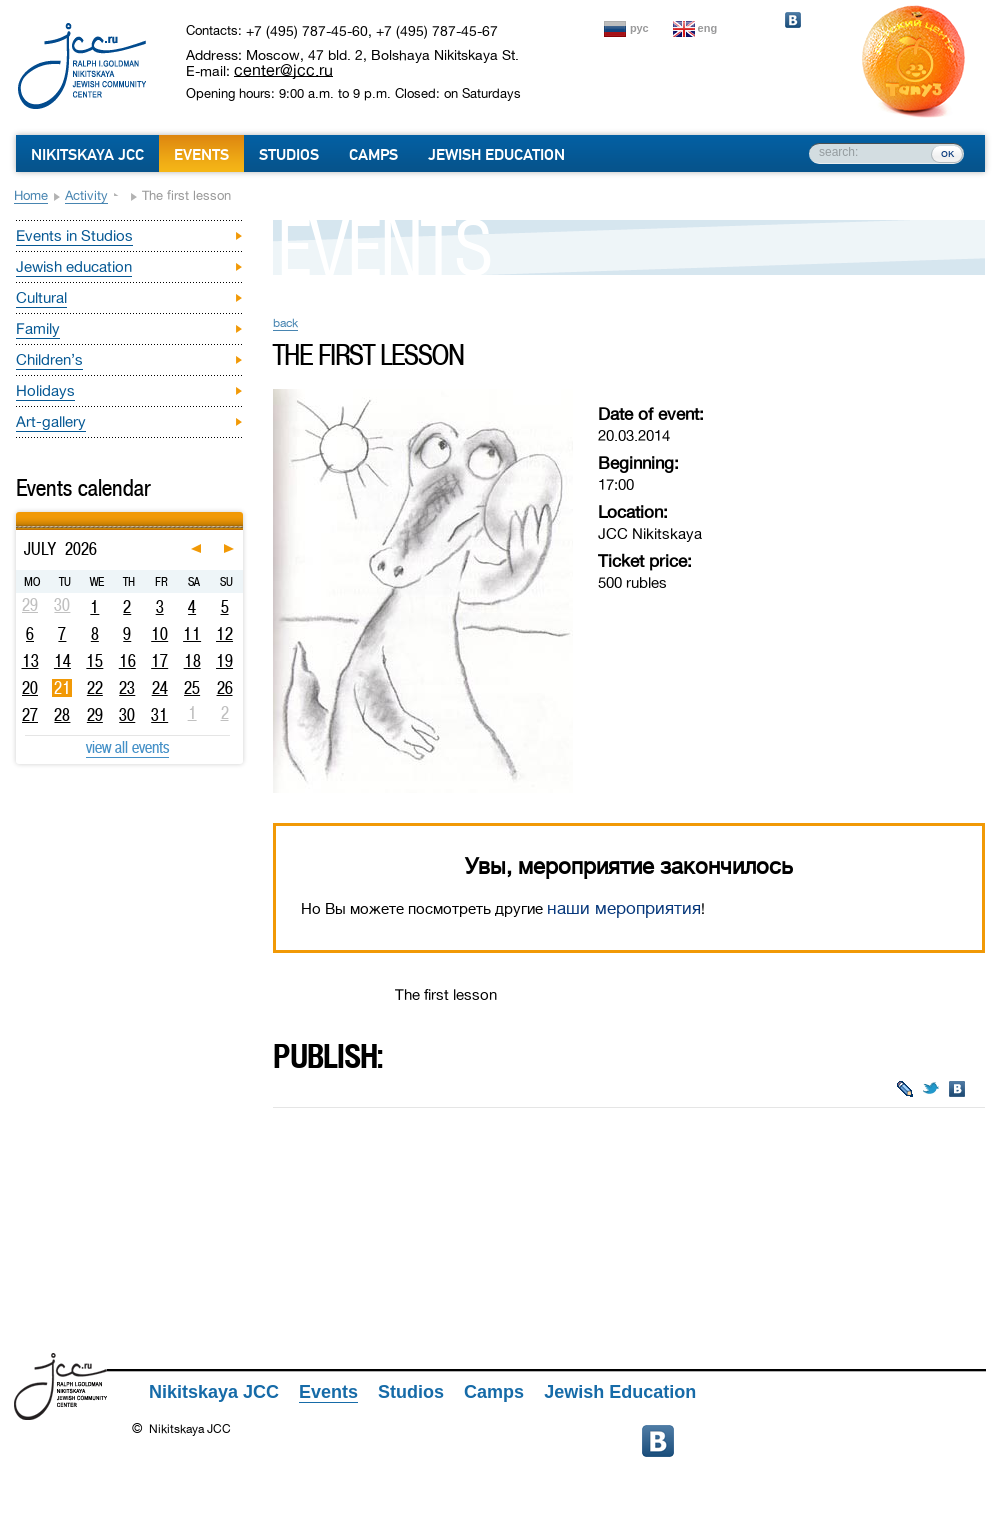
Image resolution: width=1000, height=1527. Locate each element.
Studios (289, 155)
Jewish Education (496, 155)
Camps (373, 155)
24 (160, 688)
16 (127, 661)
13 (30, 661)
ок (947, 153)
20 (30, 688)
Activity (86, 195)
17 (159, 661)
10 (159, 634)
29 (95, 715)
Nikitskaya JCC (87, 155)
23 (127, 688)
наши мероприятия (624, 908)
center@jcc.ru (283, 70)
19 (224, 661)
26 (225, 688)
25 (192, 688)
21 (62, 688)
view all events (127, 747)
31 (159, 715)
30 (127, 715)
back (285, 323)
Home (31, 195)
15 (94, 661)
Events (201, 155)
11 (192, 634)
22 (95, 688)
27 (30, 715)
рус (639, 28)
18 (192, 661)
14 (62, 661)
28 (62, 715)
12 (224, 634)
